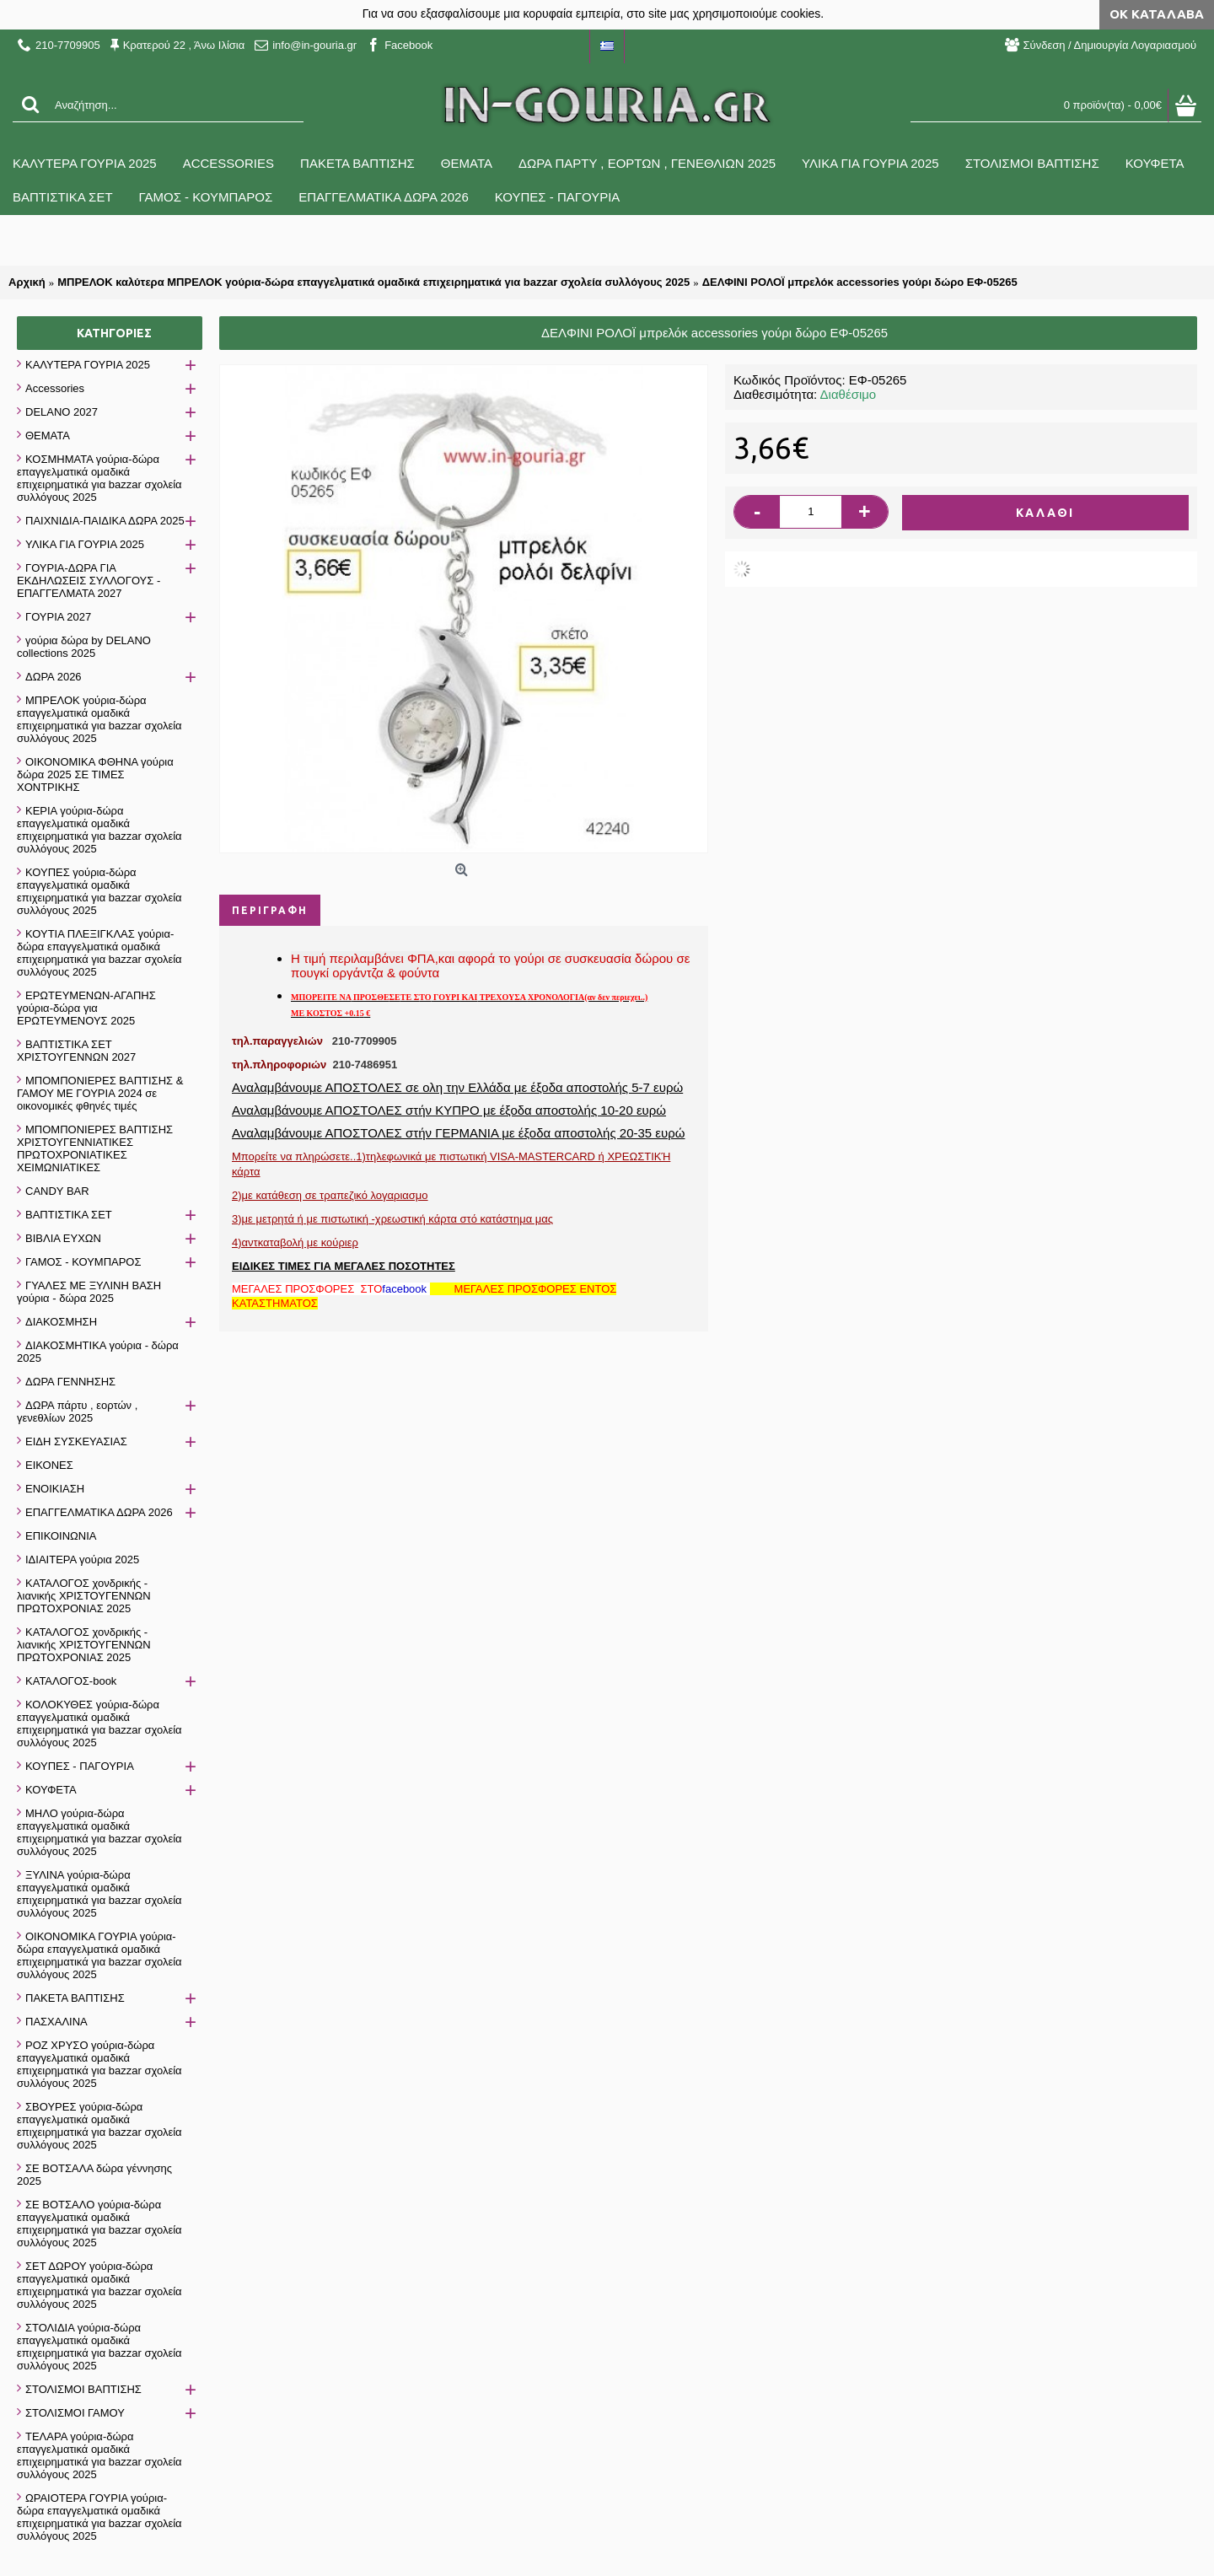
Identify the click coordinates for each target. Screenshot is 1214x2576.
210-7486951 (365, 1064)
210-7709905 (364, 1041)
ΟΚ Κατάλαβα (1156, 14)
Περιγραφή (270, 910)
